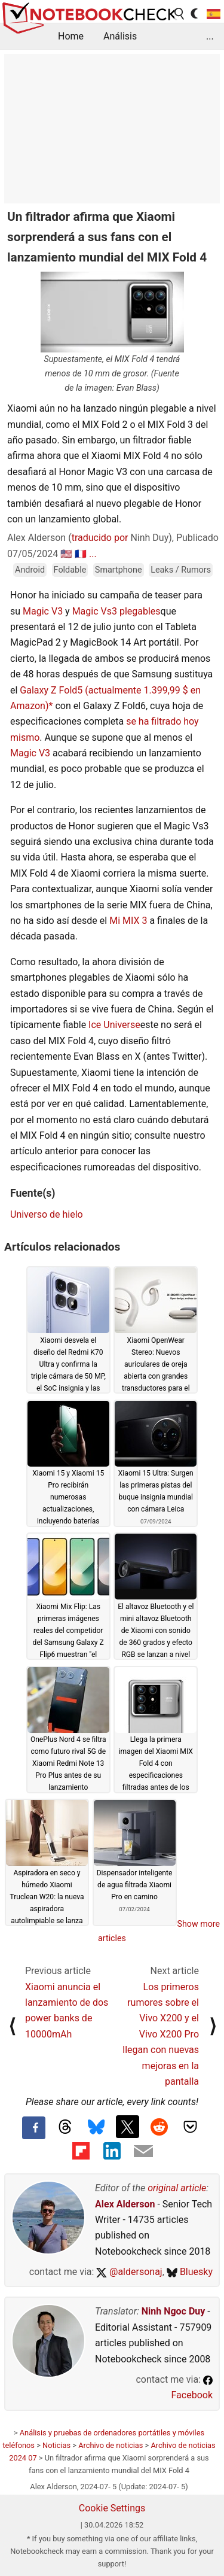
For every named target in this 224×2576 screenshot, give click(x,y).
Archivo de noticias (110, 2445)
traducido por (100, 537)
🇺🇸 (66, 553)
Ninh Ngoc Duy (173, 2311)
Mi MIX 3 (128, 920)
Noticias (56, 2445)
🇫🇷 (81, 553)
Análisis (120, 36)
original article (177, 2188)
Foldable (70, 570)
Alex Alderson (125, 2204)
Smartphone (118, 570)
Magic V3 (43, 611)
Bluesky (190, 2271)
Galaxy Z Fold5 (51, 690)
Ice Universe (114, 1024)
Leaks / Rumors (181, 570)
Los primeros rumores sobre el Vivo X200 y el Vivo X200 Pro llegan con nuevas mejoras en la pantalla (160, 2034)
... (210, 36)
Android (30, 570)
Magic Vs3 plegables (116, 611)
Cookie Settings (112, 2508)
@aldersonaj (129, 2271)
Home (71, 36)
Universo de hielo (46, 1214)
